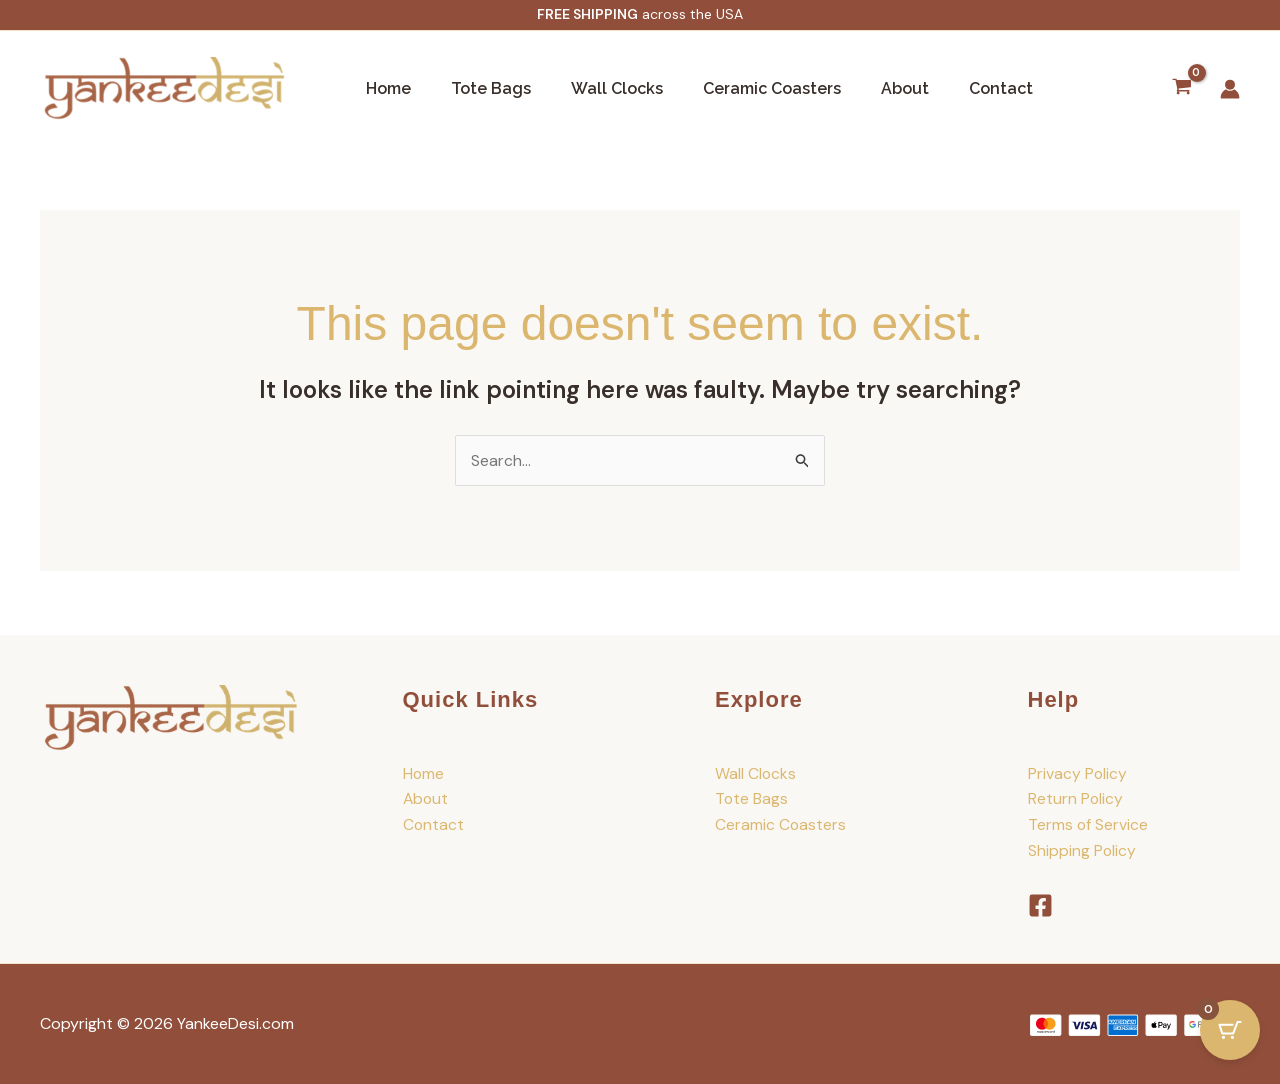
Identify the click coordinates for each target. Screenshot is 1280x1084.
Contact (957, 88)
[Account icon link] (1230, 89)
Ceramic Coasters (744, 88)
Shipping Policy (1082, 850)
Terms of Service (1088, 824)
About (869, 88)
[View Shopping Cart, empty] (1181, 89)
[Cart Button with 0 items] (1230, 1034)
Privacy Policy (1078, 773)
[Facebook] (1040, 905)
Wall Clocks (597, 88)
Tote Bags (479, 88)
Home (384, 88)
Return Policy (1076, 799)
